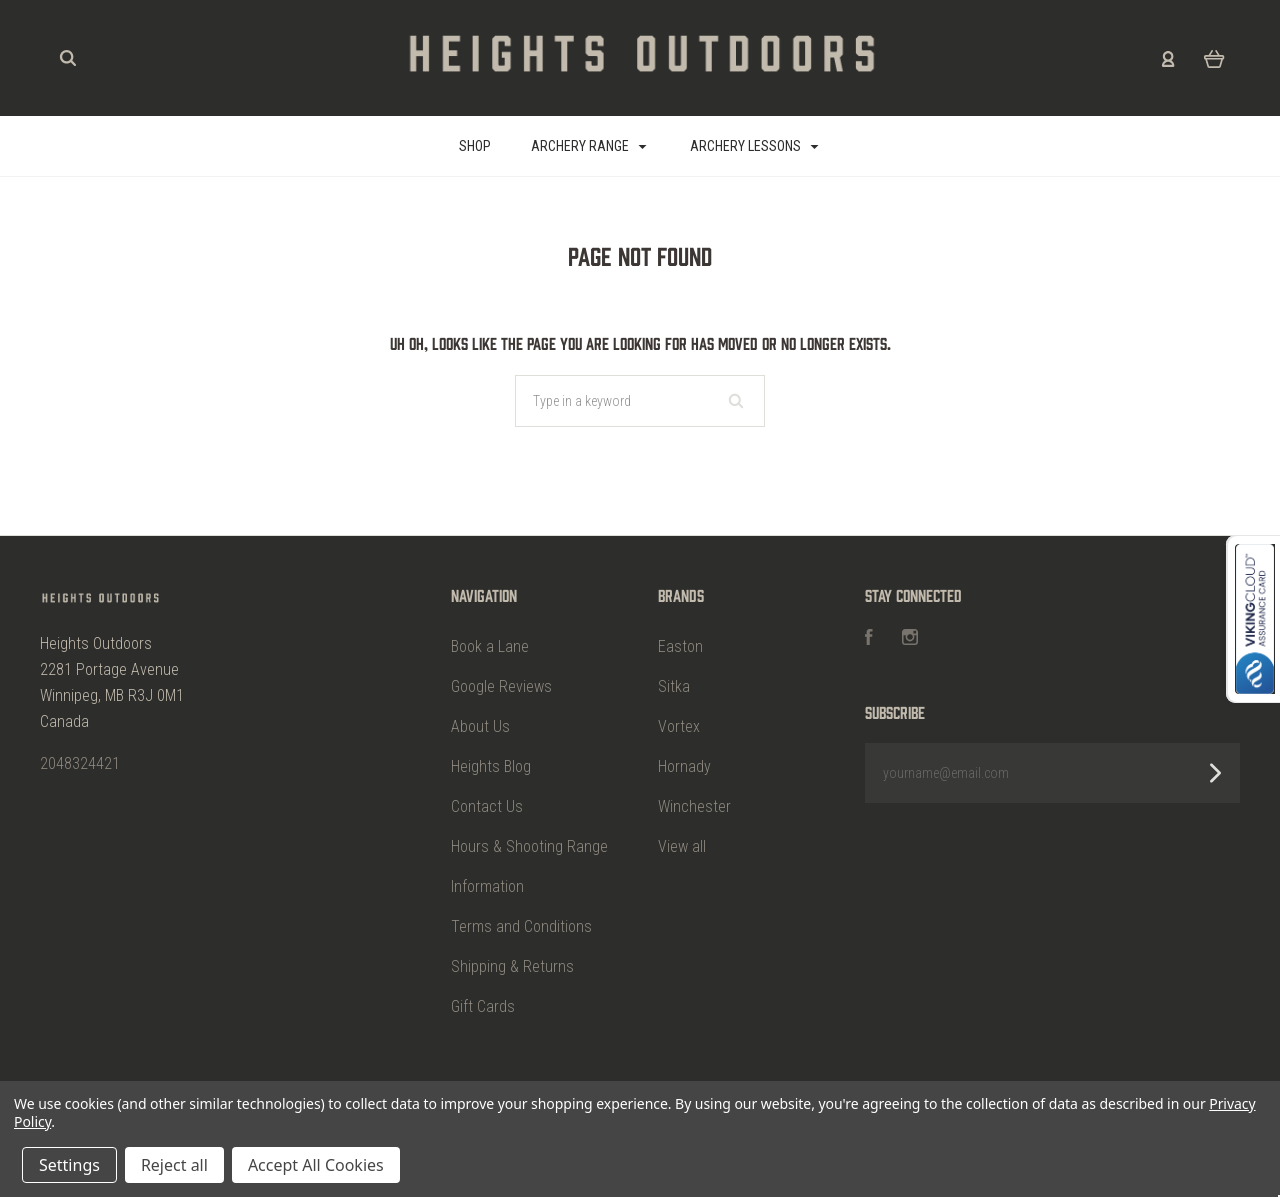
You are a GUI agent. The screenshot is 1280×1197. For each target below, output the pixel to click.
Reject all (174, 1165)
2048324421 (80, 763)
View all (682, 846)
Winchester (694, 806)
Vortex (679, 726)
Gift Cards (483, 1006)
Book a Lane (490, 646)
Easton (680, 646)
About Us (480, 726)
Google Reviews (501, 686)
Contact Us (487, 806)
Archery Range (589, 146)
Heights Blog (491, 766)
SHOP (475, 146)
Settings (69, 1165)
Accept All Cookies (316, 1165)
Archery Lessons (754, 146)
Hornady (684, 766)
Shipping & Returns (512, 966)
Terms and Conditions (521, 926)
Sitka (674, 686)
